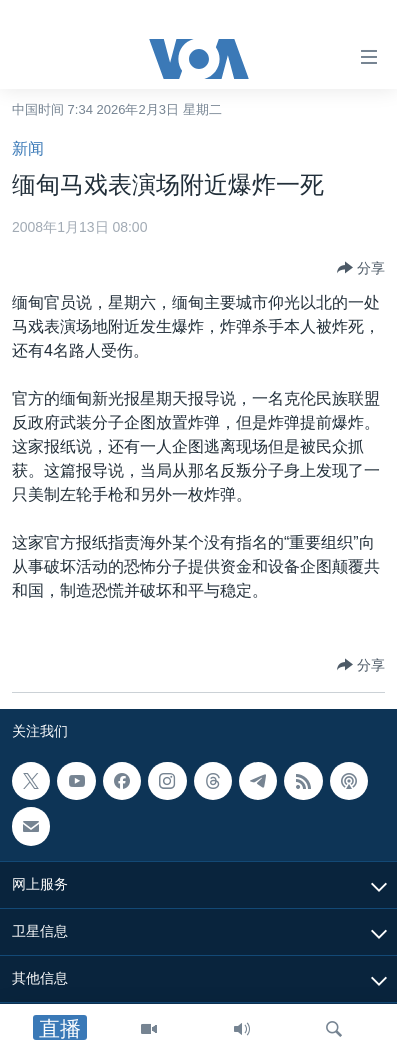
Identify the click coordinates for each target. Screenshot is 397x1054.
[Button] (361, 268)
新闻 (28, 148)
